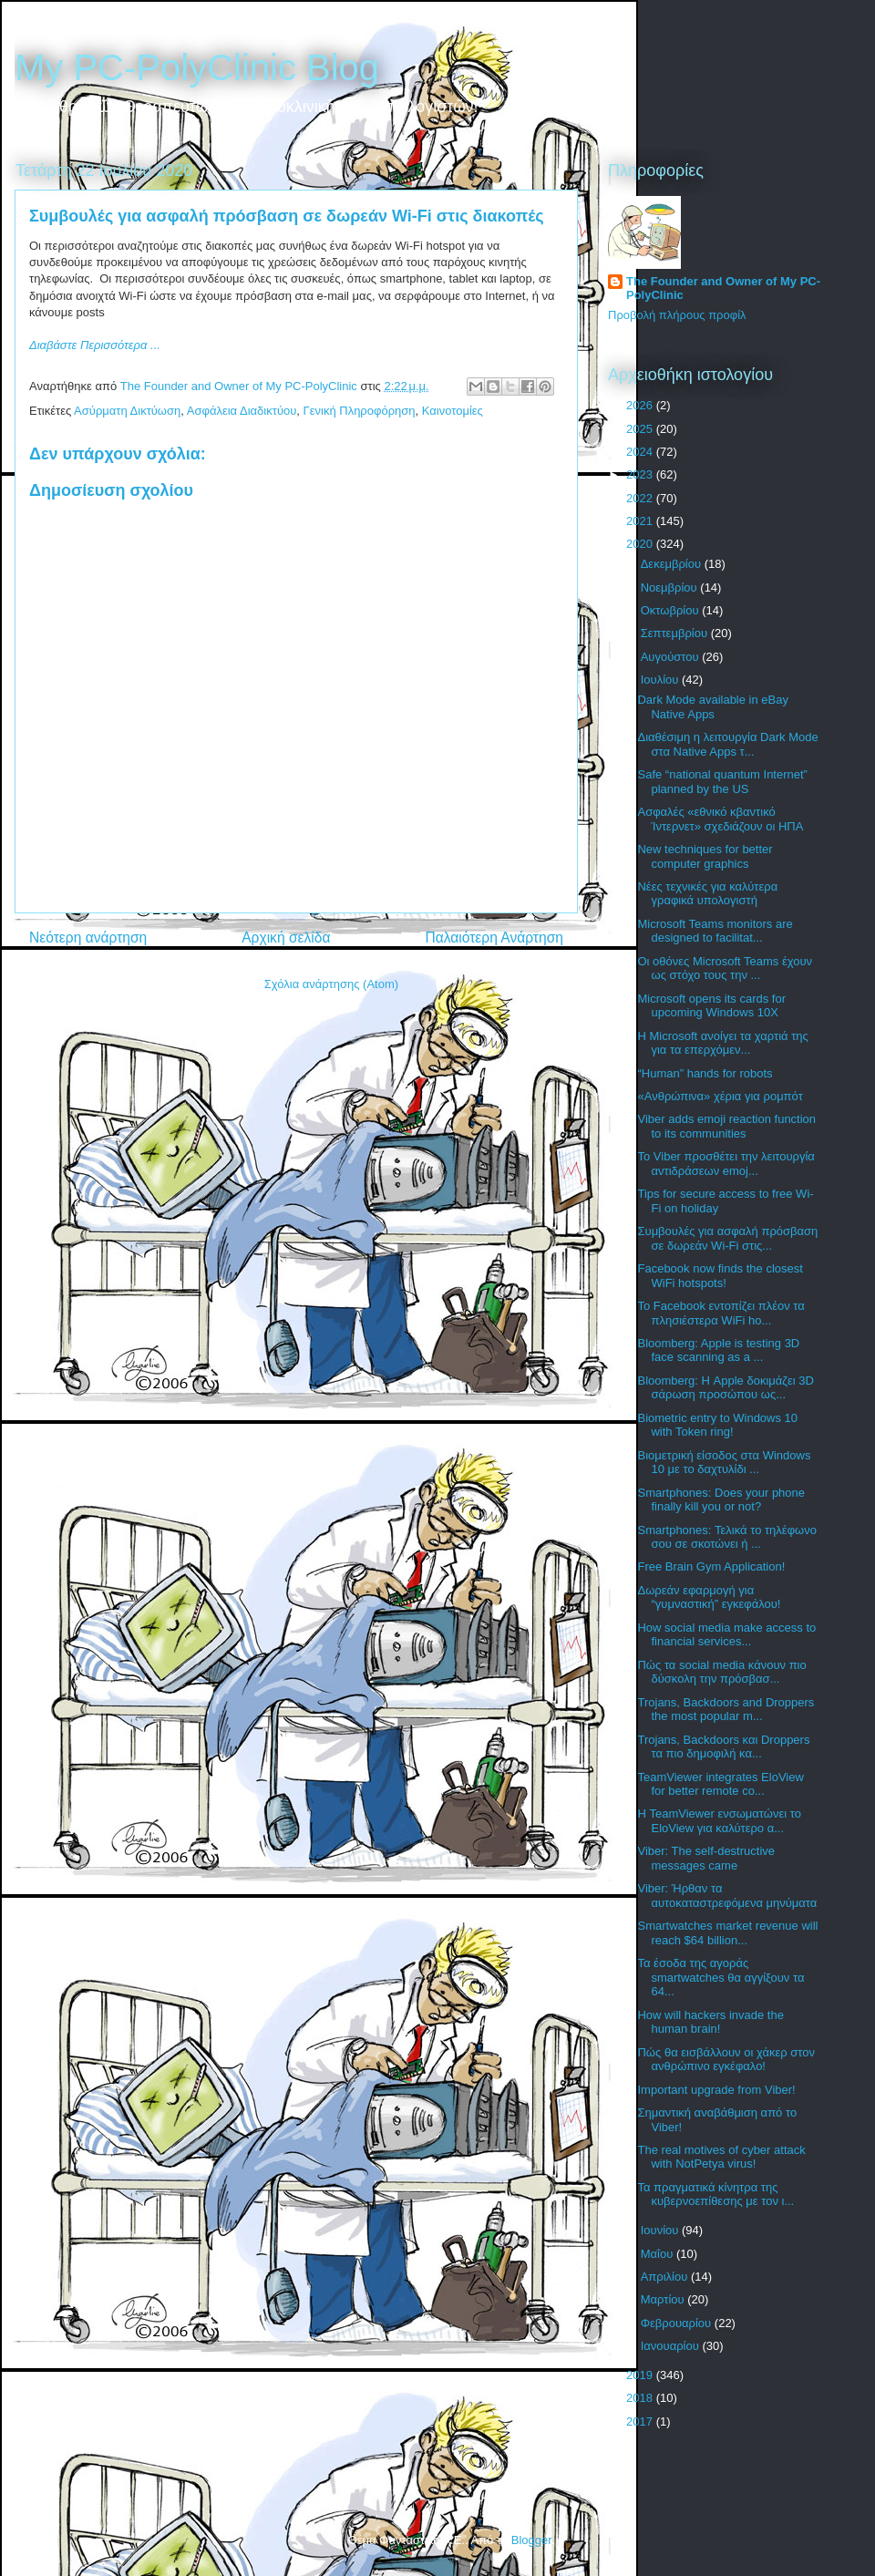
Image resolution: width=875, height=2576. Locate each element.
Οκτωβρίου (671, 610)
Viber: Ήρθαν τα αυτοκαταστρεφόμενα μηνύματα (727, 1895)
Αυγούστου (672, 657)
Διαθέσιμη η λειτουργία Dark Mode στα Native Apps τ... (727, 744)
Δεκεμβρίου (673, 564)
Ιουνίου (661, 2230)
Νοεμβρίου (671, 587)
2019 (641, 2375)
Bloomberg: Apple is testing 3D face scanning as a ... (718, 1350)
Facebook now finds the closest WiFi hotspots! (719, 1276)
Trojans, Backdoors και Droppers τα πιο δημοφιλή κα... (723, 1747)
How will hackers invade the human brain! (710, 2022)
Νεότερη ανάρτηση (88, 937)
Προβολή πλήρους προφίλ (677, 315)
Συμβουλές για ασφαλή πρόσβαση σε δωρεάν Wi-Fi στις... (727, 1238)
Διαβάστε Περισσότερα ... (94, 345)
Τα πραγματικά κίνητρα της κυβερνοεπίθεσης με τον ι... (715, 2194)
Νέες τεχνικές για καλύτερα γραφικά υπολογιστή (707, 894)
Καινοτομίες (452, 410)
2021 (641, 521)
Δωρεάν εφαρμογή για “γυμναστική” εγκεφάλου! (708, 1597)
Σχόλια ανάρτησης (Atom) (331, 984)
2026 (641, 405)
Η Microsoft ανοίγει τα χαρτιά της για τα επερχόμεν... (722, 1043)
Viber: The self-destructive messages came (706, 1858)
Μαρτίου (664, 2299)
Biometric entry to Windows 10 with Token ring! (717, 1425)
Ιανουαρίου (672, 2346)
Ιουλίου (661, 679)
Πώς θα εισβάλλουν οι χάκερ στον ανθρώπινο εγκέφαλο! (725, 2059)
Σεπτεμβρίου (676, 633)
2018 (641, 2398)
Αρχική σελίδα (286, 937)
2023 (641, 474)
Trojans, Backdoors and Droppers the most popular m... (725, 1709)
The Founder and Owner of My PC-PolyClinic (723, 288)
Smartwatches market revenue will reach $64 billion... (727, 1933)
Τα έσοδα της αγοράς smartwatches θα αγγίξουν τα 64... (720, 1977)
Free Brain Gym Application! (711, 1566)
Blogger (531, 2540)
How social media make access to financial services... (726, 1635)
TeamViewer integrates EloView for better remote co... (720, 1784)
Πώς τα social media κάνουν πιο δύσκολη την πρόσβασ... (721, 1672)
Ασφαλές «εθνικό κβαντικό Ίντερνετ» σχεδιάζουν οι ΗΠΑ (720, 819)
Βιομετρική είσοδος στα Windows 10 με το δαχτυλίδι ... (723, 1462)
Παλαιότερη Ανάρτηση (494, 937)
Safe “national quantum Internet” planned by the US (722, 782)
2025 (641, 429)
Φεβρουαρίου (678, 2323)
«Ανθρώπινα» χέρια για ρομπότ (719, 1096)
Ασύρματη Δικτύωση (127, 410)
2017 (641, 2421)
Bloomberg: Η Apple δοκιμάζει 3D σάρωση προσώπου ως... (725, 1388)
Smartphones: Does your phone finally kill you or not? (721, 1500)
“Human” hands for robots (704, 1073)
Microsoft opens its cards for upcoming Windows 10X (711, 1006)
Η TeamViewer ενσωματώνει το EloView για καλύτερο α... (718, 1821)
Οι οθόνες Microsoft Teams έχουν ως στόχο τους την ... (724, 968)
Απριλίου (666, 2276)
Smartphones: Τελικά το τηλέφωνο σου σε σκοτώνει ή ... (726, 1537)
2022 (641, 498)
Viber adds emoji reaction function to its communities (726, 1126)
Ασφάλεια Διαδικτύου (242, 410)
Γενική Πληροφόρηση (360, 410)
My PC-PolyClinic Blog (197, 67)
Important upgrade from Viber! (716, 2090)
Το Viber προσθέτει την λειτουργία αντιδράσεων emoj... (725, 1163)
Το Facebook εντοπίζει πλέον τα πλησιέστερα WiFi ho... (720, 1313)
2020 (641, 544)
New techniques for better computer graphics (704, 856)
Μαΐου (658, 2254)
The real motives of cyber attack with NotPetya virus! (721, 2157)
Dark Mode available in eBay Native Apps (712, 707)
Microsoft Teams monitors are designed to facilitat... (714, 931)
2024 (641, 452)
